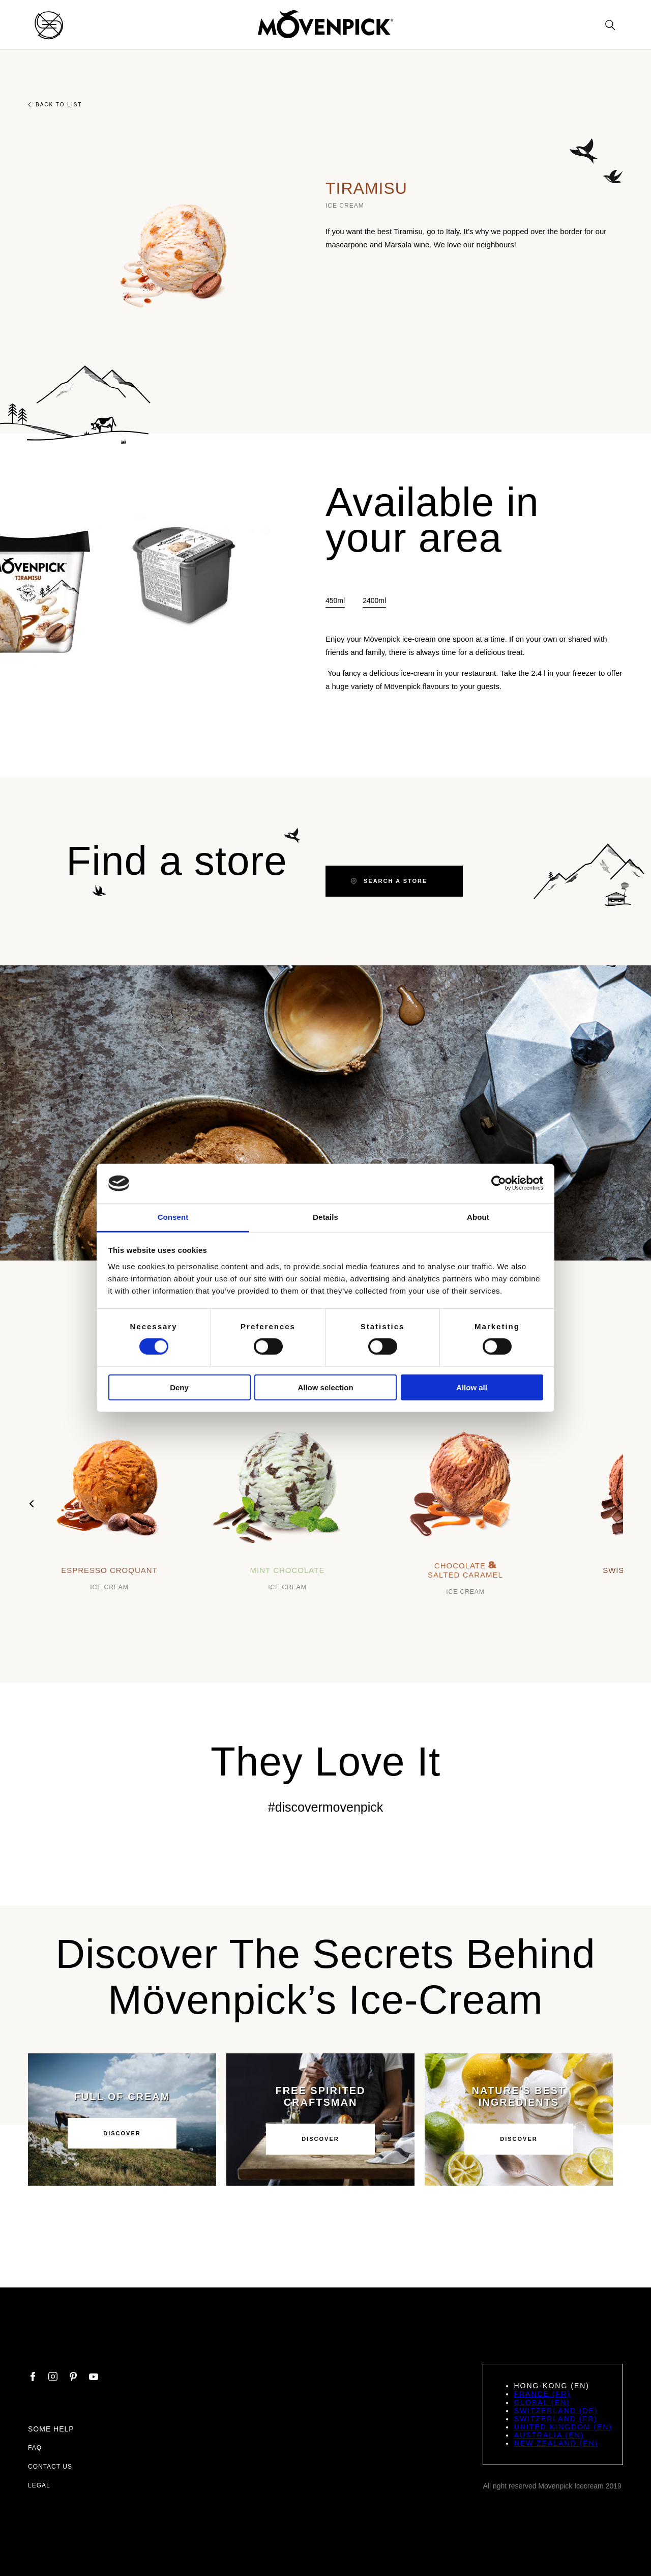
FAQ (35, 2447)
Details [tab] (325, 1217)
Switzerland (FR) (555, 2419)
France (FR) (542, 2394)
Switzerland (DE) (556, 2411)
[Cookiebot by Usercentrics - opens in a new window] (498, 1183)
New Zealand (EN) (556, 2443)
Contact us (50, 2466)
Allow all (471, 1387)
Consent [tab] (173, 1217)
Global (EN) (542, 2402)
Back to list (55, 104)
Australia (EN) (549, 2435)
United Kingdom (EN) (563, 2427)
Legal (39, 2485)
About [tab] (478, 1217)
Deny (179, 1387)
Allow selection (325, 1387)
